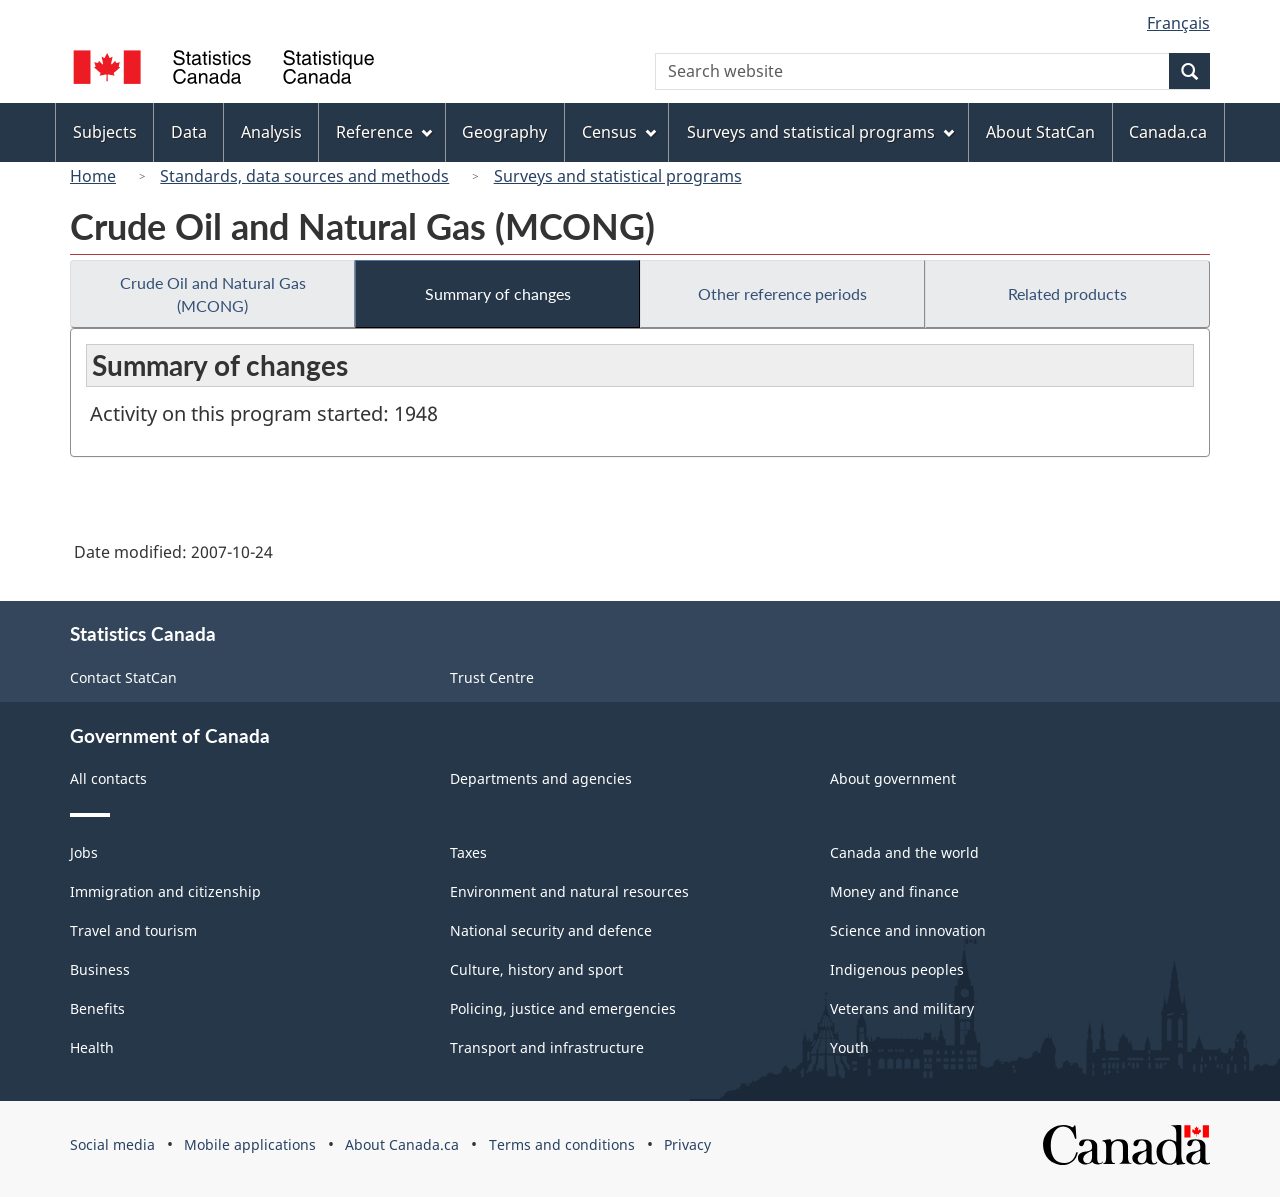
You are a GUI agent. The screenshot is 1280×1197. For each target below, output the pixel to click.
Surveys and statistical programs (618, 176)
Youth (849, 1047)
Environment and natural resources (569, 891)
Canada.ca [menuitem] (1168, 132)
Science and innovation (908, 930)
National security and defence (551, 930)
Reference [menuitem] (384, 132)
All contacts (108, 778)
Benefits (97, 1008)
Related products (1067, 293)
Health (92, 1047)
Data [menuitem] (189, 132)
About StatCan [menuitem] (1040, 132)
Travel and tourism (133, 930)
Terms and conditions (562, 1144)
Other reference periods (782, 293)
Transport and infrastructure (547, 1047)
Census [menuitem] (619, 132)
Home (93, 176)
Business (100, 969)
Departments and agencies (541, 778)
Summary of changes (498, 293)
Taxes (468, 852)
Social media (112, 1144)
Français (1178, 23)
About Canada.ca (402, 1144)
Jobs (84, 852)
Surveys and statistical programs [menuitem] (820, 132)
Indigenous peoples (897, 969)
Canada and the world (904, 852)
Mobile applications (250, 1144)
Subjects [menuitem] (105, 132)
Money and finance (894, 891)
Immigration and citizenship (165, 891)
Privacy (687, 1144)
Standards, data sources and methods (304, 176)
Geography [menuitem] (504, 132)
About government (893, 778)
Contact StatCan (123, 677)
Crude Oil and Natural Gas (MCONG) (213, 294)
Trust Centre (492, 677)
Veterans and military (902, 1008)
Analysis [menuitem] (271, 132)
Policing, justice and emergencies (563, 1008)
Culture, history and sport (536, 969)
